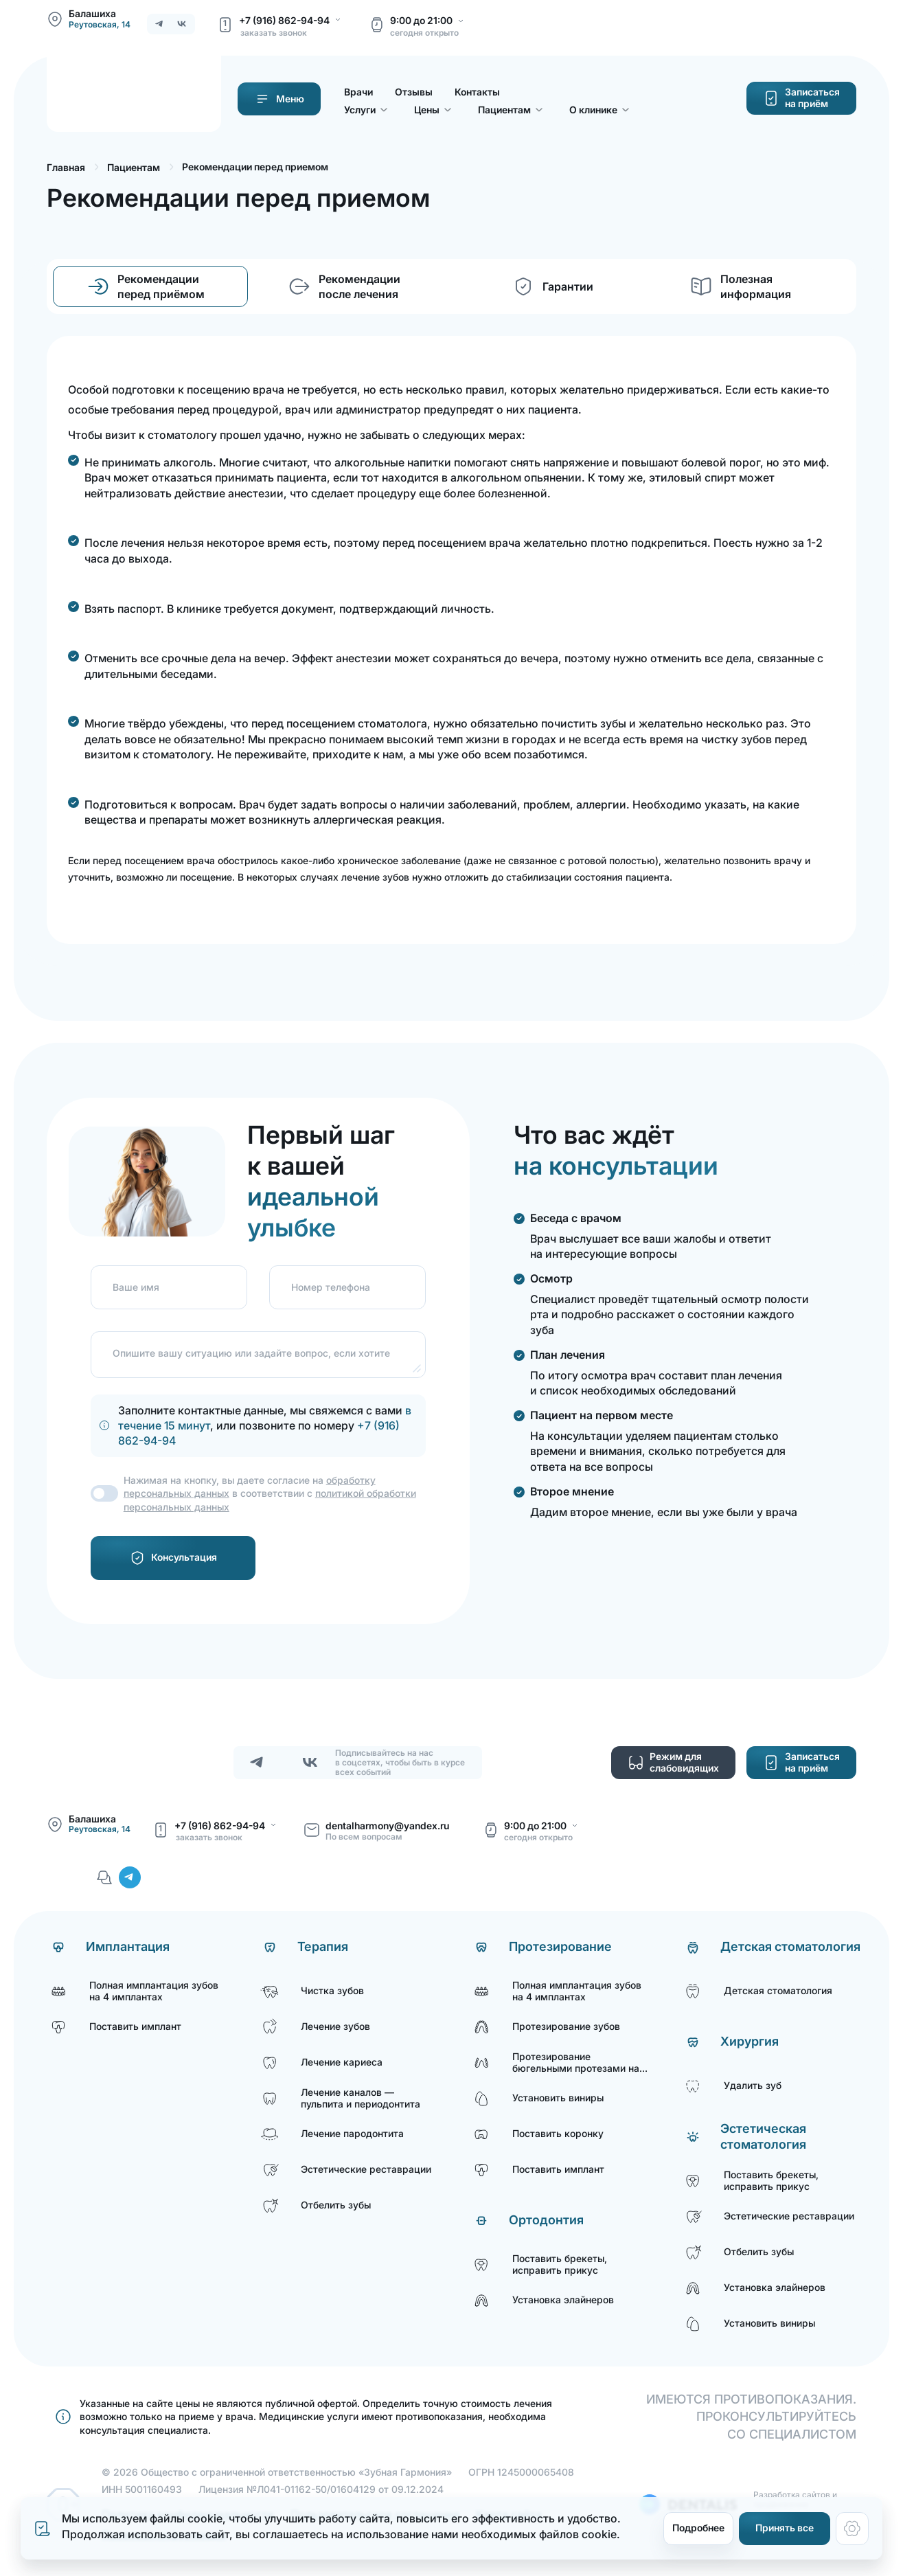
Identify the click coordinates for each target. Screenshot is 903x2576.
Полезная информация (755, 286)
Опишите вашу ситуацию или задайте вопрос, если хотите (251, 1352)
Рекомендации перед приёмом (161, 286)
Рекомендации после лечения (359, 286)
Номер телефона (330, 1286)
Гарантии (567, 286)
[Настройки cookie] (852, 2528)
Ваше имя (136, 1286)
